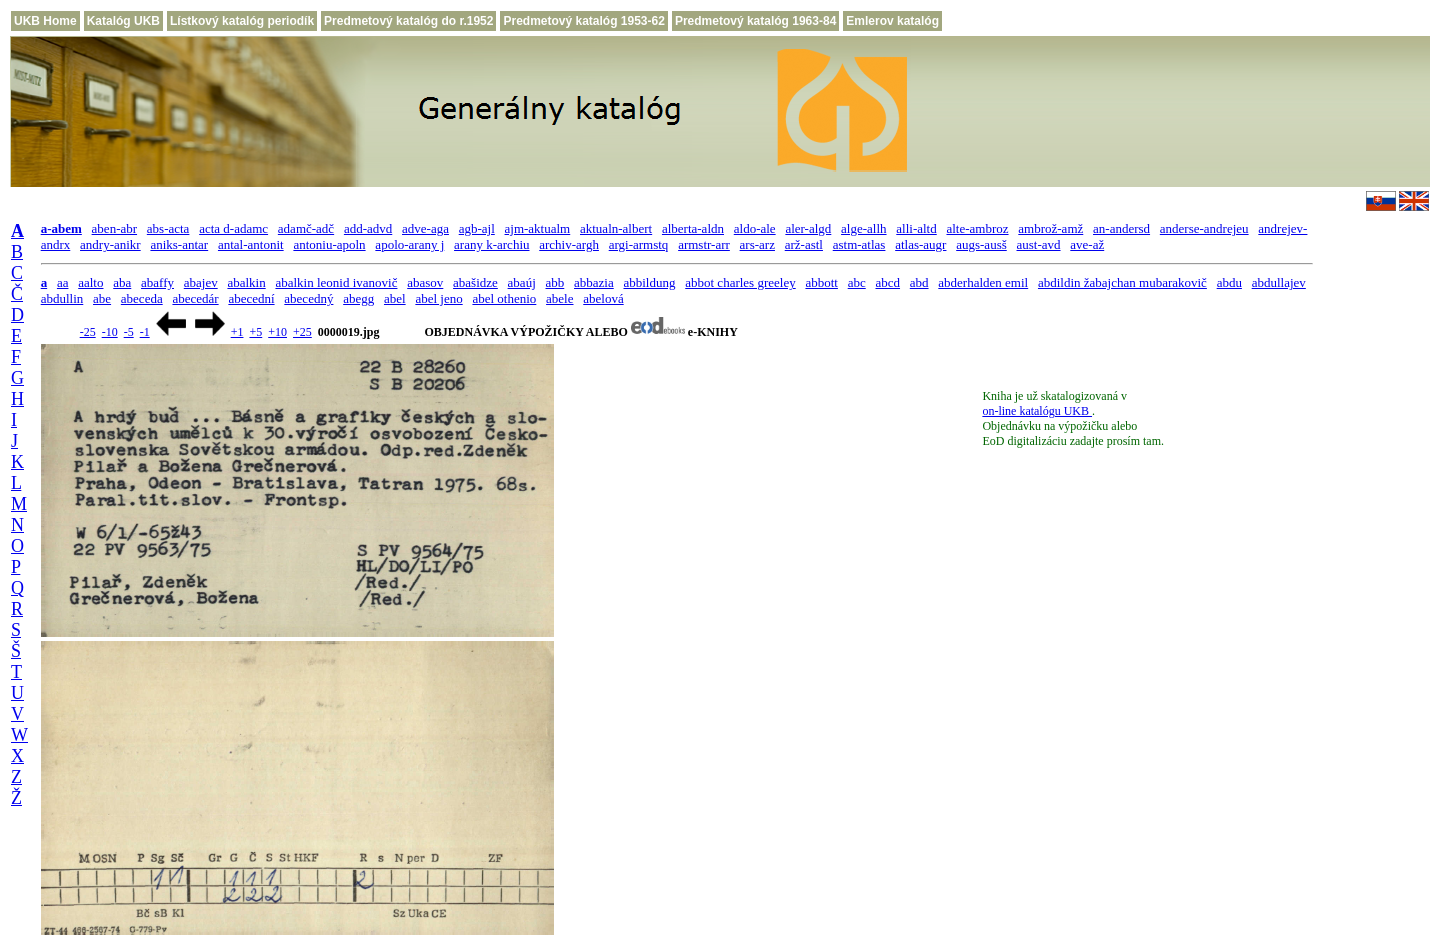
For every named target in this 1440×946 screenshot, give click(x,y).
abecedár (195, 298)
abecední (251, 298)
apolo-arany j (409, 244)
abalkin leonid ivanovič (336, 282)
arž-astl (804, 244)
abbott (821, 282)
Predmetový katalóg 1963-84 (755, 21)
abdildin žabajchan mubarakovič (1122, 282)
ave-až (1087, 244)
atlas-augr (920, 244)
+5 (255, 332)
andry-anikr (110, 244)
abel (395, 298)
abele (559, 298)
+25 (302, 332)
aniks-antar (179, 244)
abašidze (475, 282)
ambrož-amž (1050, 228)
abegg (358, 298)
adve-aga (425, 228)
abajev (201, 282)
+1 (237, 332)
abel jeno (438, 298)
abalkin (246, 282)
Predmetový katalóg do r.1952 (408, 21)
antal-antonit (251, 244)
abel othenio (504, 298)
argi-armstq (639, 244)
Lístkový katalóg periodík (242, 21)
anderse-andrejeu (1204, 228)
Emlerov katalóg (892, 21)
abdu (1229, 282)
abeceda (142, 298)
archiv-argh (569, 244)
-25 (88, 332)
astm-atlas (859, 244)
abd (919, 282)
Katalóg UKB (123, 21)
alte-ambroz (977, 228)
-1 (145, 332)
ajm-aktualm (538, 228)
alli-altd (916, 228)
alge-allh (863, 228)
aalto (90, 282)
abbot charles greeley (740, 282)
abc (857, 282)
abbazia (594, 282)
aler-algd (808, 228)
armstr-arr (704, 244)
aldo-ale (755, 228)
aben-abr (114, 228)
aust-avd (1039, 244)
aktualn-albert (616, 228)
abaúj (522, 282)
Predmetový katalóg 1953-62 (583, 21)
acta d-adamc (233, 228)
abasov (425, 282)
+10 (277, 332)
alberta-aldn (693, 228)
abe (102, 298)
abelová (603, 298)
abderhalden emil (983, 282)
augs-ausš (981, 244)
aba (122, 282)
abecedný (308, 298)
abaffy (157, 282)
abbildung (649, 282)
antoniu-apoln (329, 244)
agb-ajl (477, 228)
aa (63, 282)
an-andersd (1121, 228)
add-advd (368, 228)
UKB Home (45, 21)
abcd (887, 282)
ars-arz (757, 244)
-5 (129, 332)
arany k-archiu (491, 244)
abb (555, 282)
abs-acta (168, 228)
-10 (110, 332)
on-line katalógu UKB (1037, 411)
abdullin (62, 298)
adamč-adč (306, 228)
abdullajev (1279, 282)
